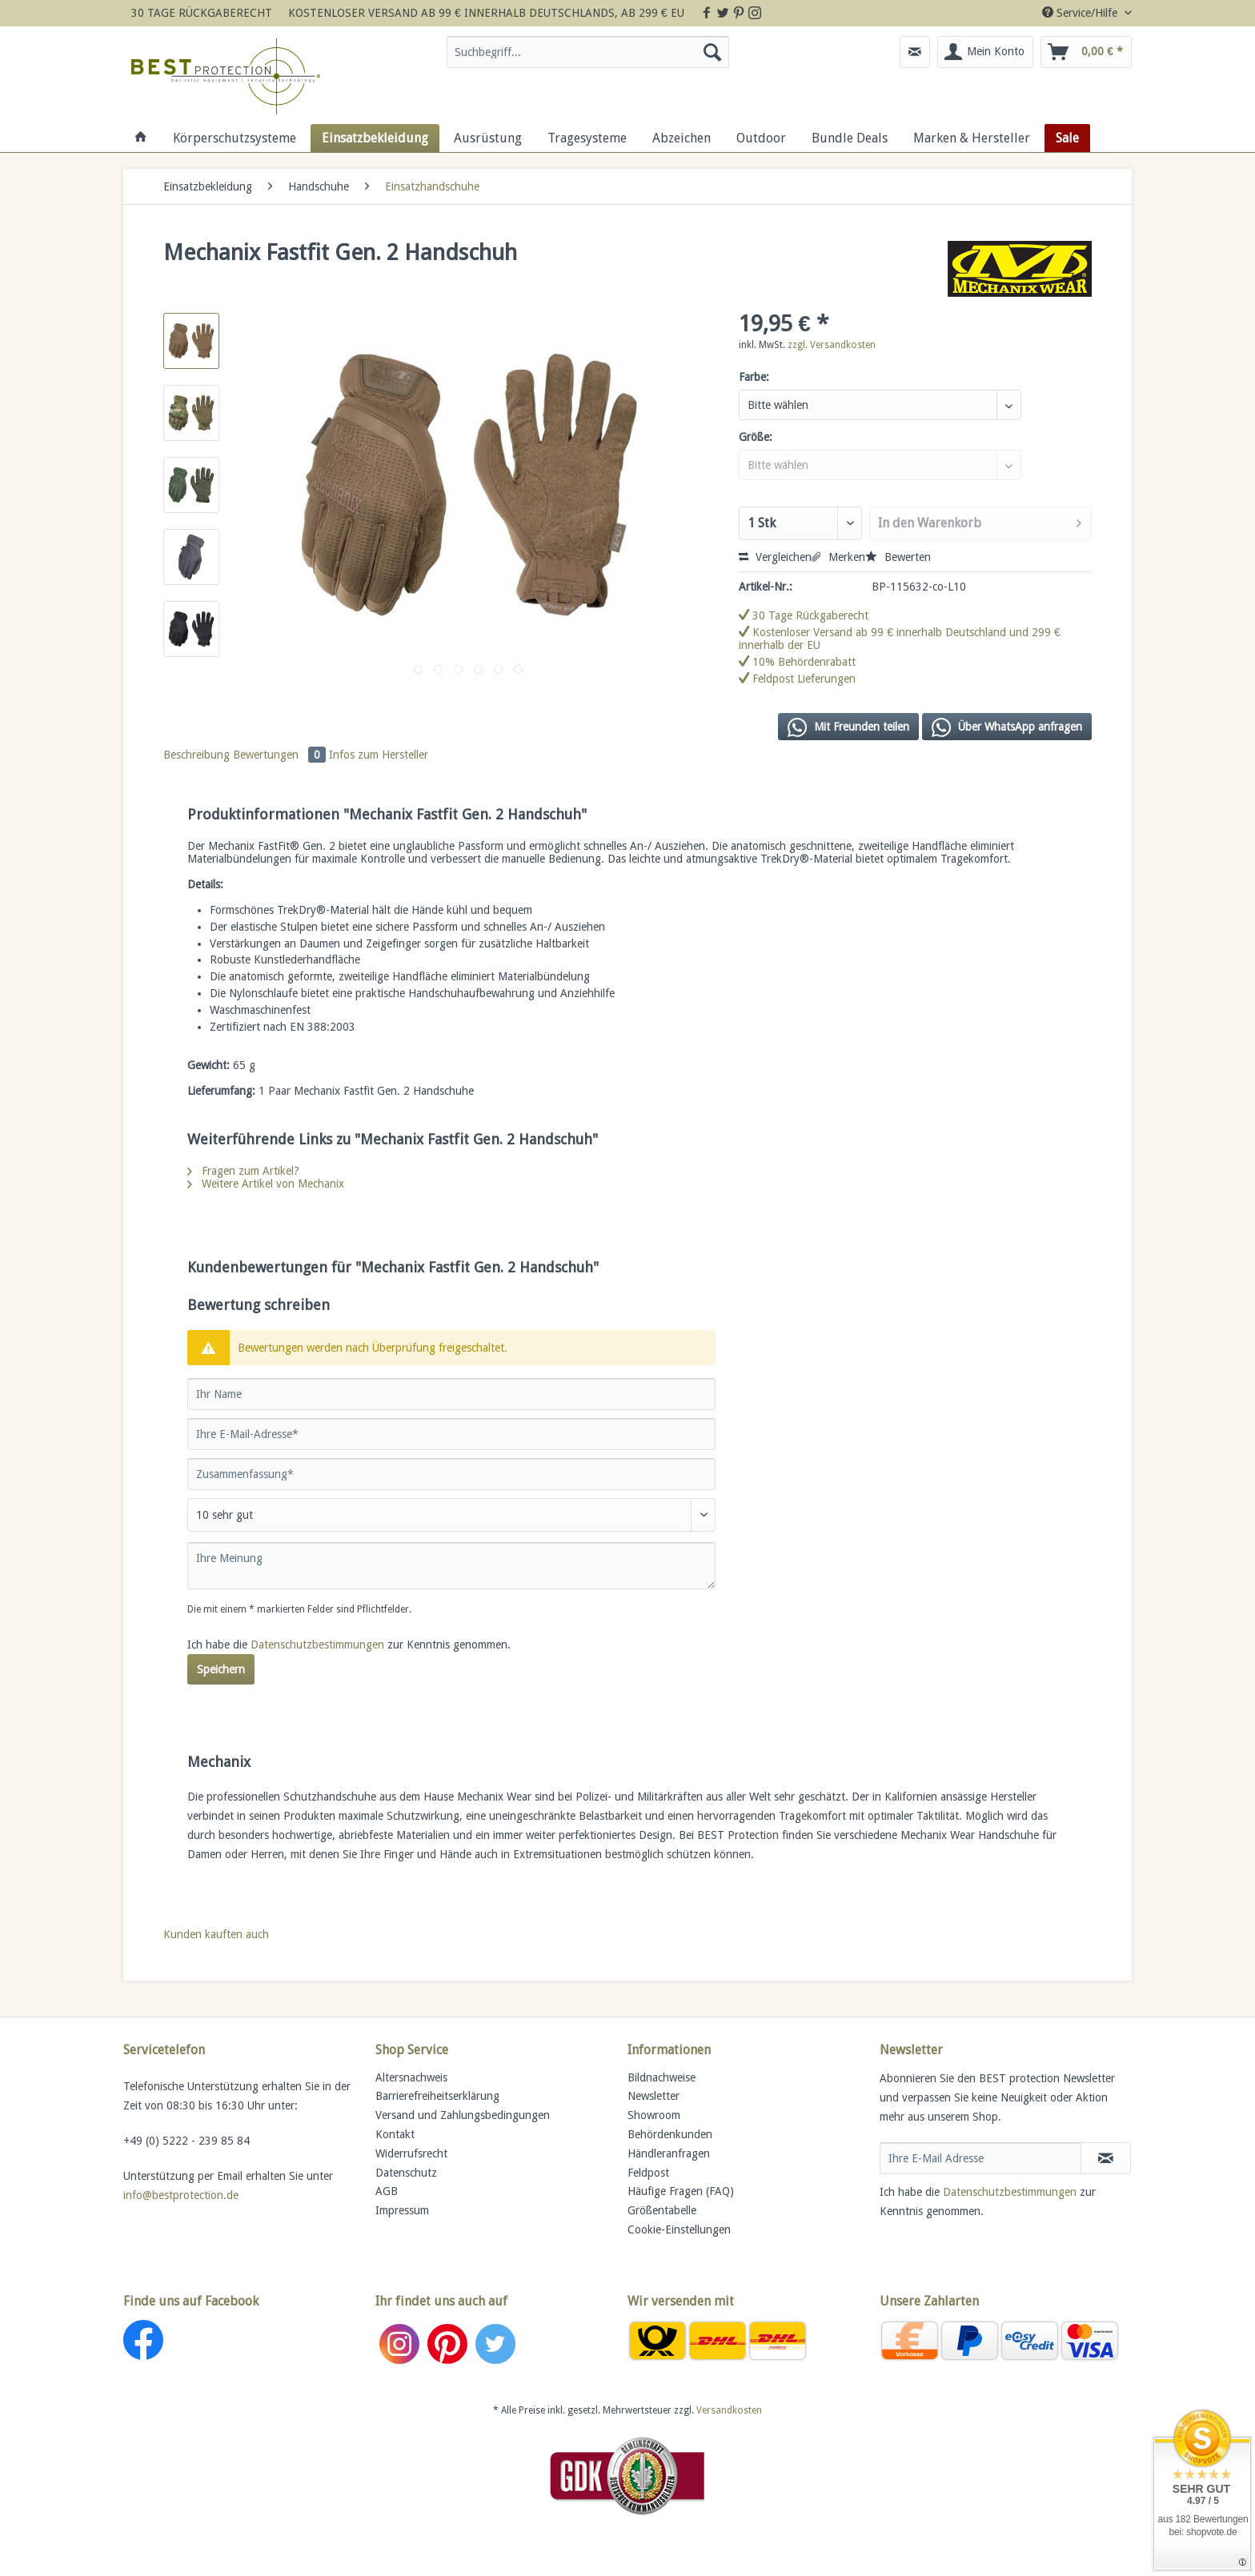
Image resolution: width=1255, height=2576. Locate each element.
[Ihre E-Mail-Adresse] (451, 1434)
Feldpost (648, 2172)
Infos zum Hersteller (378, 754)
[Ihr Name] (451, 1394)
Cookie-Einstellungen (679, 2229)
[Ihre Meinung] (451, 1565)
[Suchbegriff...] (588, 52)
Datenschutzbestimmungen (317, 1644)
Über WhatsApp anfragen (1007, 727)
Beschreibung (196, 754)
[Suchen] (712, 52)
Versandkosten (729, 2410)
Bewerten (898, 557)
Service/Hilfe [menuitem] (1081, 12)
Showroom (654, 2115)
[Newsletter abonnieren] (1106, 2158)
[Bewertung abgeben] (451, 1515)
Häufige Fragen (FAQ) (681, 2191)
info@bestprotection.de (181, 2195)
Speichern (221, 1669)
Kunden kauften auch (216, 1934)
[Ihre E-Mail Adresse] (980, 2158)
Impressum (402, 2210)
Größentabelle (662, 2210)
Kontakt (395, 2134)
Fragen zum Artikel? (243, 1170)
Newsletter (654, 2095)
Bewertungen (281, 754)
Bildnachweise (662, 2077)
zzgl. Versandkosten (832, 345)
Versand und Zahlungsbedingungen (462, 2115)
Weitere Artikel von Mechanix (265, 1183)
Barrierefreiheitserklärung (437, 2095)
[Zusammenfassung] (451, 1474)
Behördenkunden (670, 2134)
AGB (386, 2191)
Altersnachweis (411, 2077)
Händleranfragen (669, 2153)
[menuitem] (588, 58)
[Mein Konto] (985, 52)
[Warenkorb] (1086, 52)
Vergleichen (775, 557)
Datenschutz (406, 2172)
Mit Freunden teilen (848, 727)
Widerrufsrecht (411, 2153)
